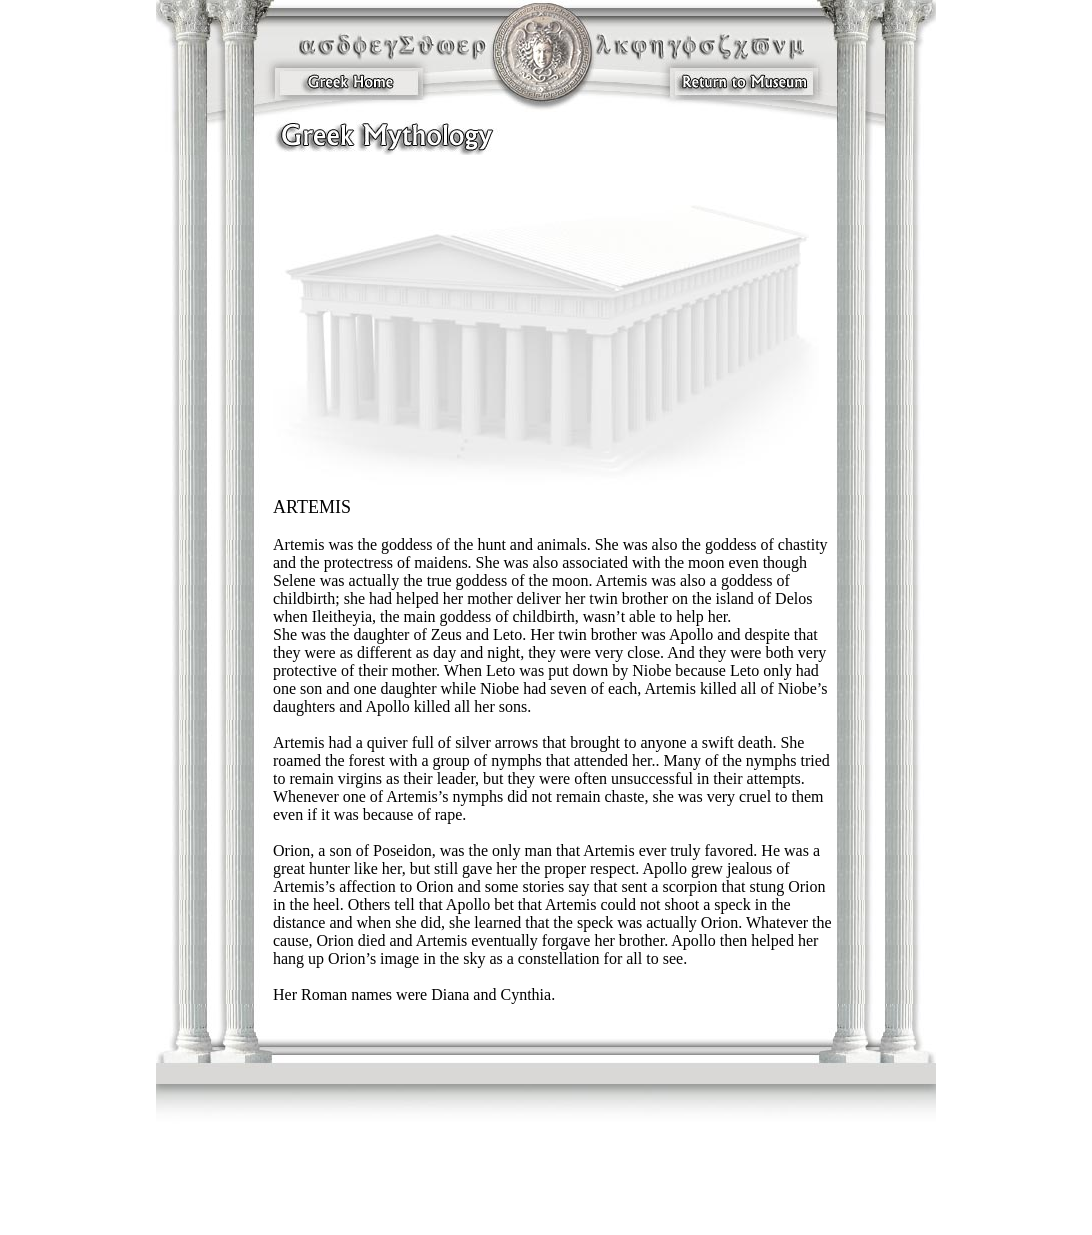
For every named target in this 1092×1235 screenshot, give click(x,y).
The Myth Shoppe (541, 1210)
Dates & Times (615, 1198)
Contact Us (429, 1210)
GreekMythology (407, 1198)
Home (588, 1220)
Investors (743, 1210)
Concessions (478, 1210)
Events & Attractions (688, 1198)
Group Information (366, 1210)
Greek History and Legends (723, 1220)
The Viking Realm (482, 1198)
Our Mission (343, 1198)
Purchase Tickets (636, 1220)
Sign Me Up (547, 1220)
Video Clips (697, 1210)
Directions (752, 1198)
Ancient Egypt (553, 1198)
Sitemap (597, 1210)
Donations (457, 1220)
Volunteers (412, 1220)
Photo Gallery (644, 1210)
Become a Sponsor (352, 1220)
